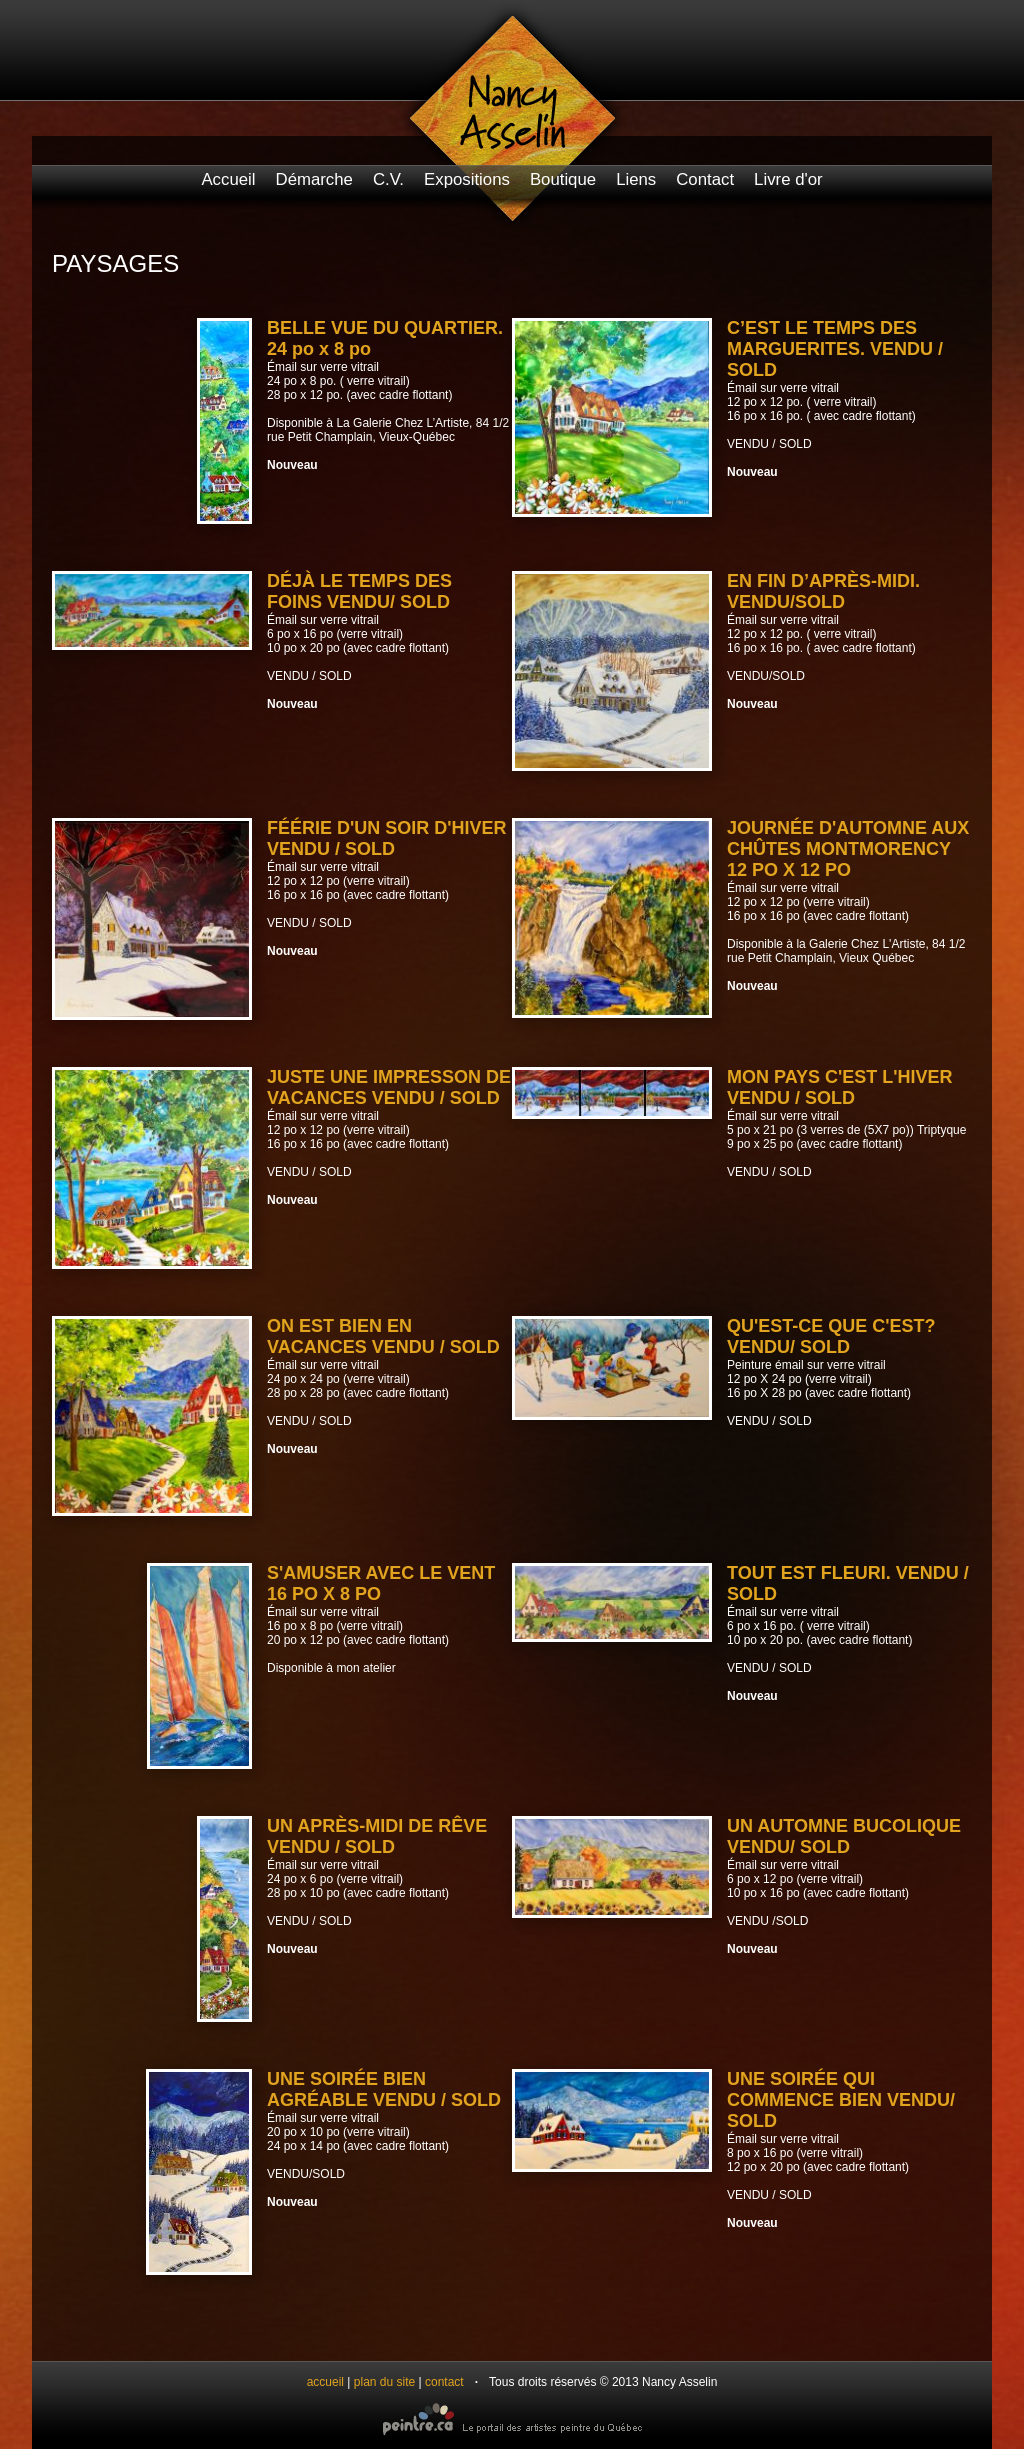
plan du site (384, 2382)
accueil (325, 2382)
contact (444, 2382)
